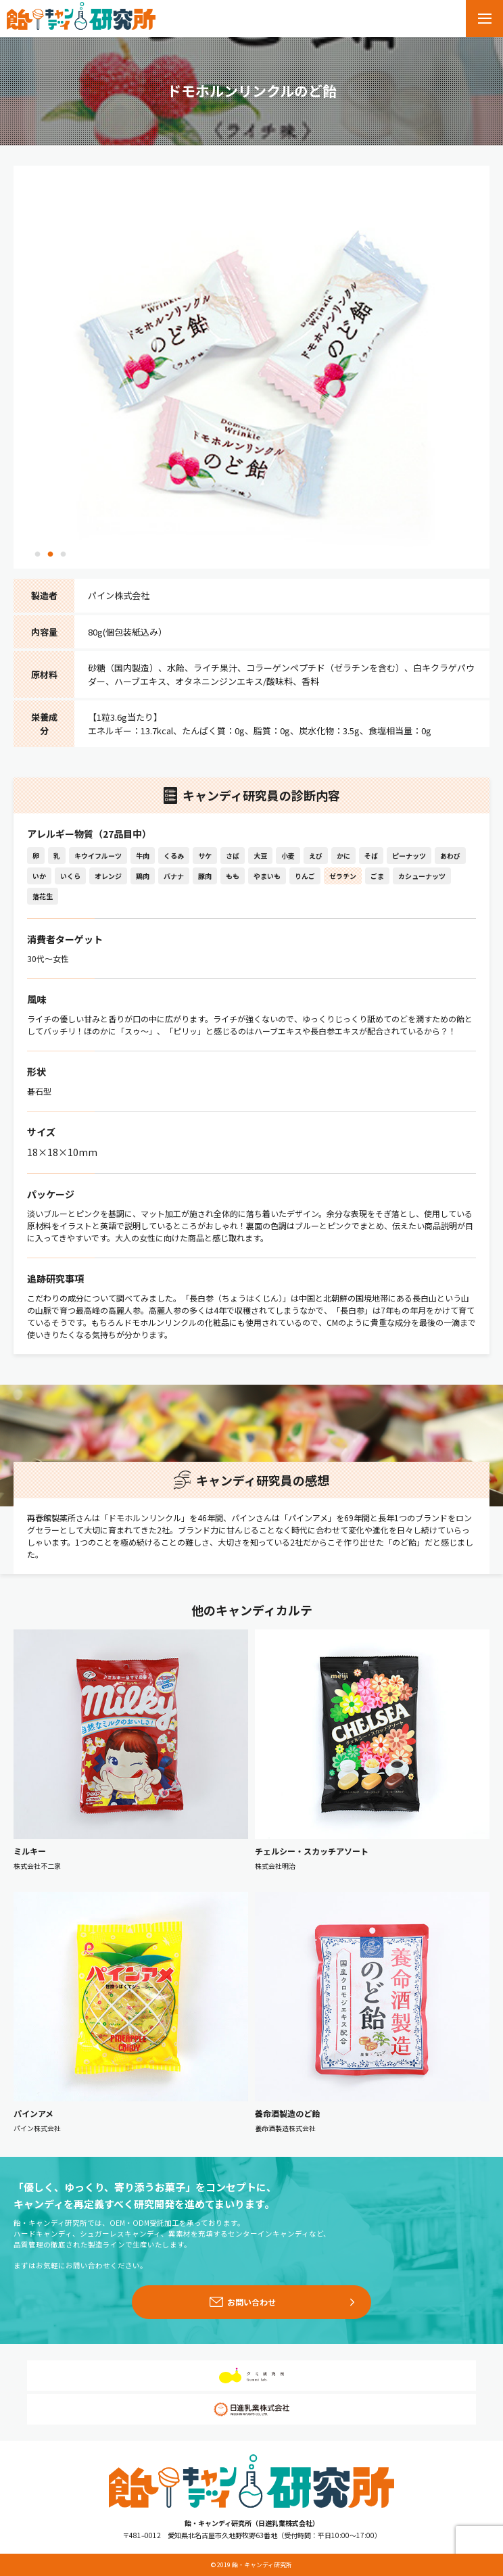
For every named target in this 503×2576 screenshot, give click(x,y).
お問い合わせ (251, 2302)
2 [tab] (50, 555)
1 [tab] (37, 555)
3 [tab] (63, 555)
